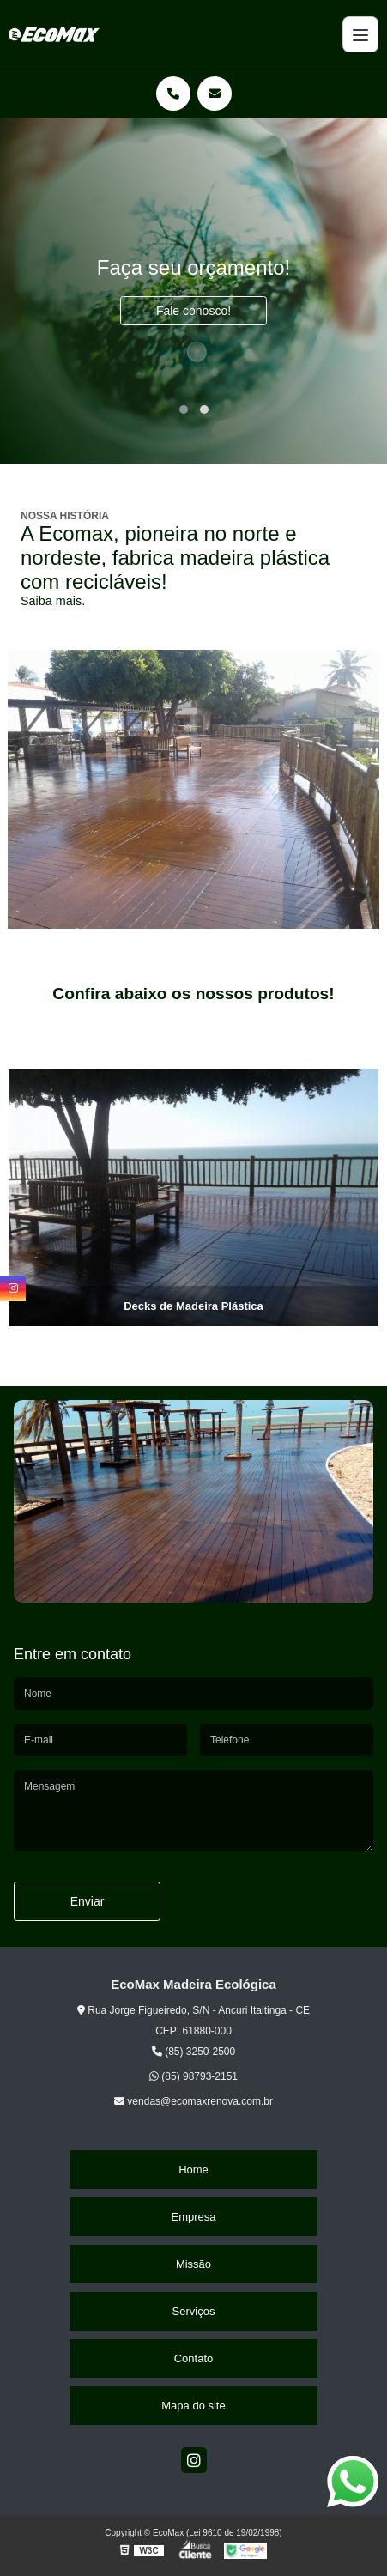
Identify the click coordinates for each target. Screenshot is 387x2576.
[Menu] (360, 34)
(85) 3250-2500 (193, 2052)
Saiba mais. (53, 601)
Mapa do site (193, 2405)
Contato (194, 2358)
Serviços (193, 2311)
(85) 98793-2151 (193, 2076)
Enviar (87, 1901)
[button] (183, 409)
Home (193, 2169)
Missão (193, 2264)
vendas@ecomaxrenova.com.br (193, 2101)
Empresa (193, 2216)
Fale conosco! (193, 311)
